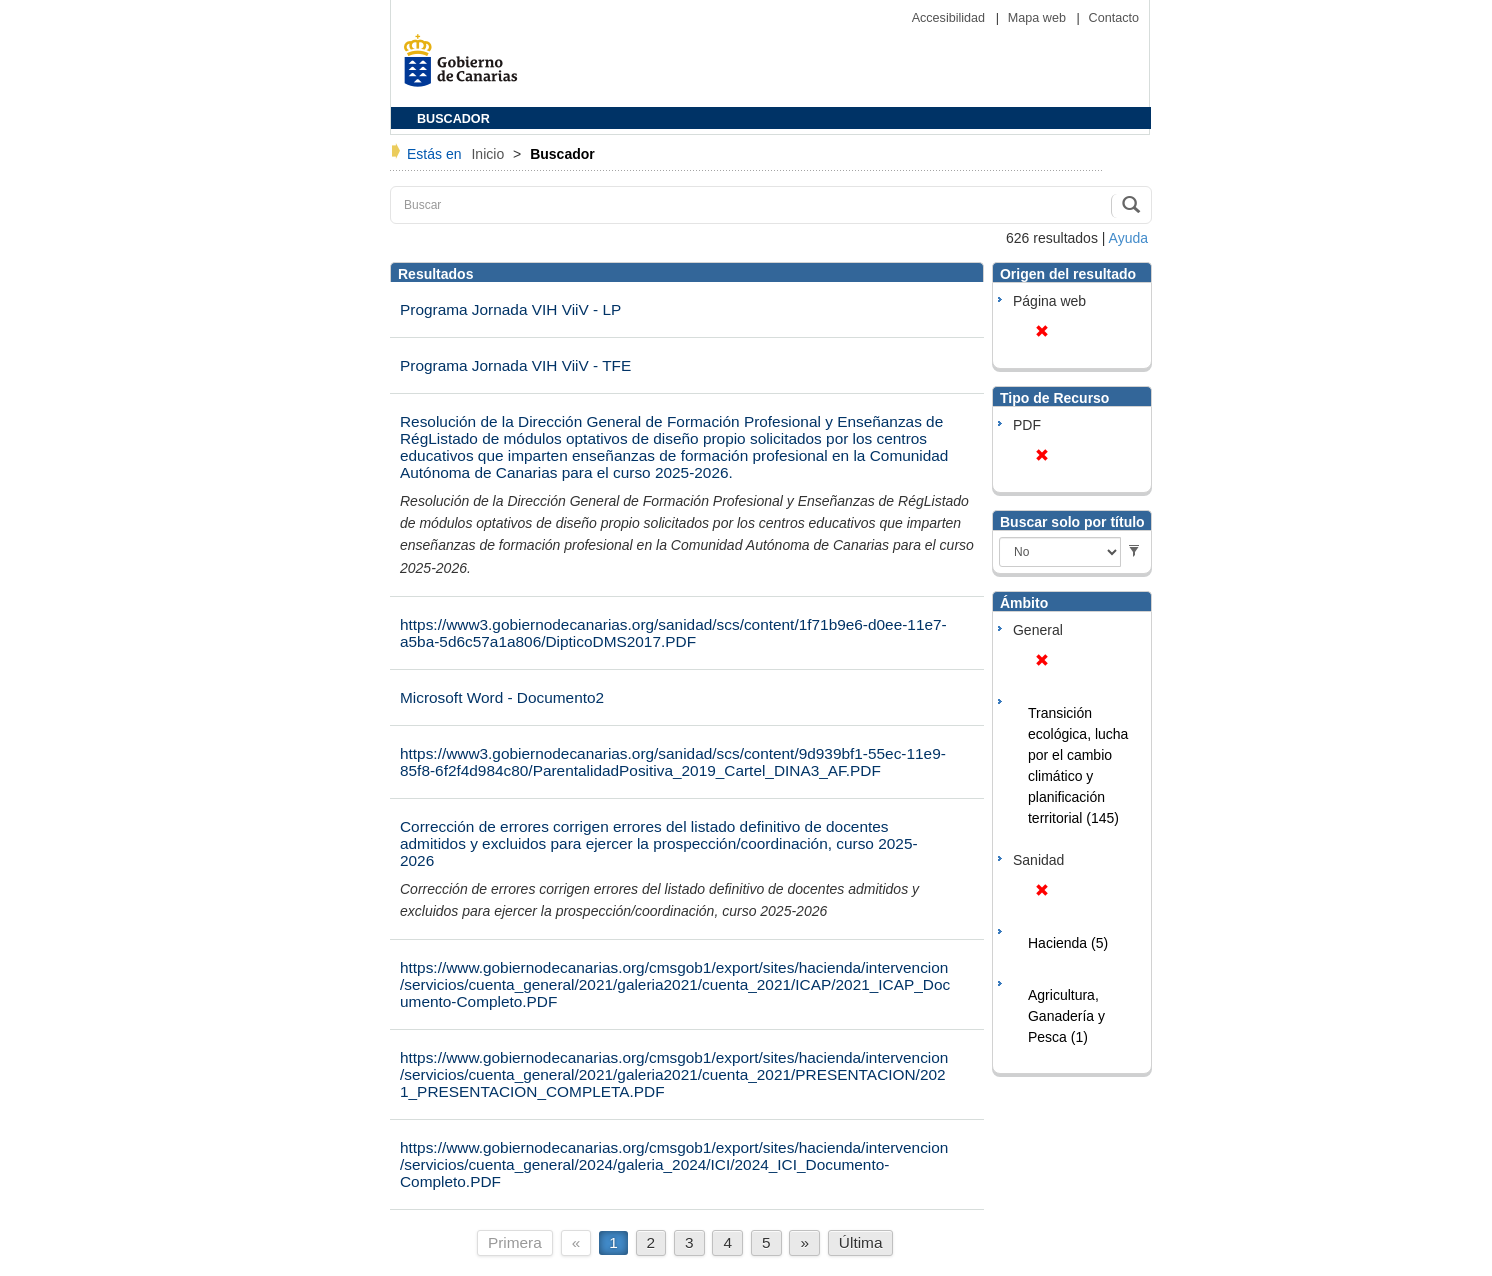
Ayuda (1128, 238)
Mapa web (1039, 18)
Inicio (489, 154)
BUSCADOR (453, 119)
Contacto (1114, 18)
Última (861, 1242)
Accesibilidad (950, 18)
